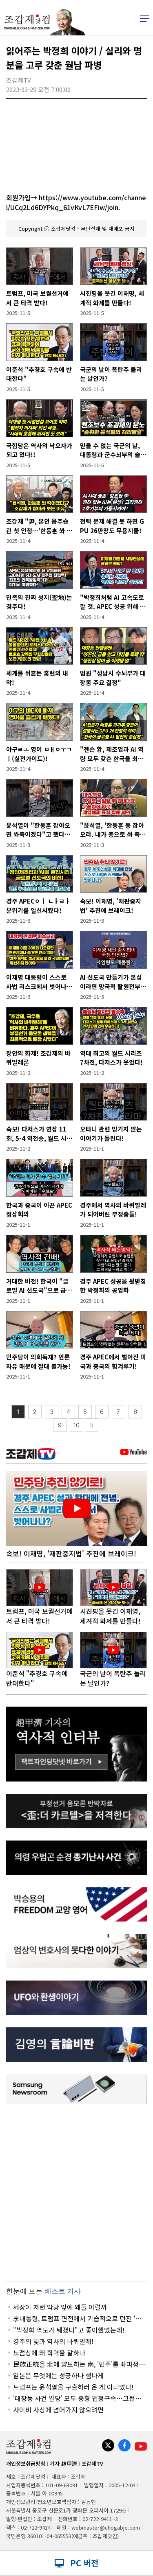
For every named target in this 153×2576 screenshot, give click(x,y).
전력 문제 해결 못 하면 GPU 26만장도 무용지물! (112, 526)
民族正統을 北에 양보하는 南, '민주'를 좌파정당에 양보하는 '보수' (79, 2364)
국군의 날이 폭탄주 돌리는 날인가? (111, 374)
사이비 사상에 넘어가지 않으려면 (58, 2409)
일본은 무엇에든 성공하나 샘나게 (58, 2375)
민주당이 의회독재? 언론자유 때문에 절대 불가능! (38, 1361)
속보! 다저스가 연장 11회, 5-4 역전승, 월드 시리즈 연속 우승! (39, 1134)
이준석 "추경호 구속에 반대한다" (39, 374)
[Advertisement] (76, 2192)
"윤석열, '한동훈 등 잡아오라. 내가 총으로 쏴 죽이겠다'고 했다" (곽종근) (113, 830)
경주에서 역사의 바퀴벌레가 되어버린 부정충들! (113, 1210)
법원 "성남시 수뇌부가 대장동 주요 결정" (113, 678)
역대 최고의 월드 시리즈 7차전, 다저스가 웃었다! (111, 1058)
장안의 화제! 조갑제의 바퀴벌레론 (38, 1058)
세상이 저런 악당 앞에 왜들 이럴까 (60, 2307)
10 (76, 1425)
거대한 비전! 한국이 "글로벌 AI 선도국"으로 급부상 (39, 1286)
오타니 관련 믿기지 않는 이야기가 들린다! (111, 1133)
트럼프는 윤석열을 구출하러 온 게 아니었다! (73, 2387)
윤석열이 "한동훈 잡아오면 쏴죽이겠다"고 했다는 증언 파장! (38, 830)
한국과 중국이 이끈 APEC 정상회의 (39, 1210)
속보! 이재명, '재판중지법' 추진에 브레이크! (110, 906)
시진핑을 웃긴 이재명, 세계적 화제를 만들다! (112, 298)
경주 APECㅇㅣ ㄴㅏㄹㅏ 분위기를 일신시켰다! (38, 906)
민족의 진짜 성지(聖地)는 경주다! (39, 602)
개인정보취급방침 (25, 2463)
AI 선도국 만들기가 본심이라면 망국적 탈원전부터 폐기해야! (113, 982)
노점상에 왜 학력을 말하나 (49, 2352)
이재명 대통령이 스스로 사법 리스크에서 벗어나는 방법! (39, 982)
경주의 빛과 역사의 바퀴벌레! (53, 2341)
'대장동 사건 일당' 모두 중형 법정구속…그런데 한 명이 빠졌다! (77, 2398)
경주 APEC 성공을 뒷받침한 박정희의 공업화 (113, 1286)
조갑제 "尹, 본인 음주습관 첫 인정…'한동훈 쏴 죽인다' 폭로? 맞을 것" (39, 526)
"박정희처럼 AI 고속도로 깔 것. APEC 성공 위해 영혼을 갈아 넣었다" (113, 602)
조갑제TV (92, 2463)
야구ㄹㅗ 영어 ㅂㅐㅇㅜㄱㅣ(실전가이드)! (39, 754)
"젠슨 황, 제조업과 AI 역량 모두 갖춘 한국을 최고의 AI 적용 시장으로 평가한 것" (112, 754)
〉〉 (91, 1425)
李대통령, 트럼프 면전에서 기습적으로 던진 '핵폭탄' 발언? (77, 2318)
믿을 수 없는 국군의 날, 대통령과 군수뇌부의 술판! (110, 450)
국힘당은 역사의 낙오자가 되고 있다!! (39, 450)
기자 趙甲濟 (63, 2463)
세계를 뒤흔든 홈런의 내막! (37, 678)
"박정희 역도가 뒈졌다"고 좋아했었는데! (68, 2330)
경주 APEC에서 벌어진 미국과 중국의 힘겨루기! (113, 1361)
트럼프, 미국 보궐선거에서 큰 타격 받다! (37, 298)
